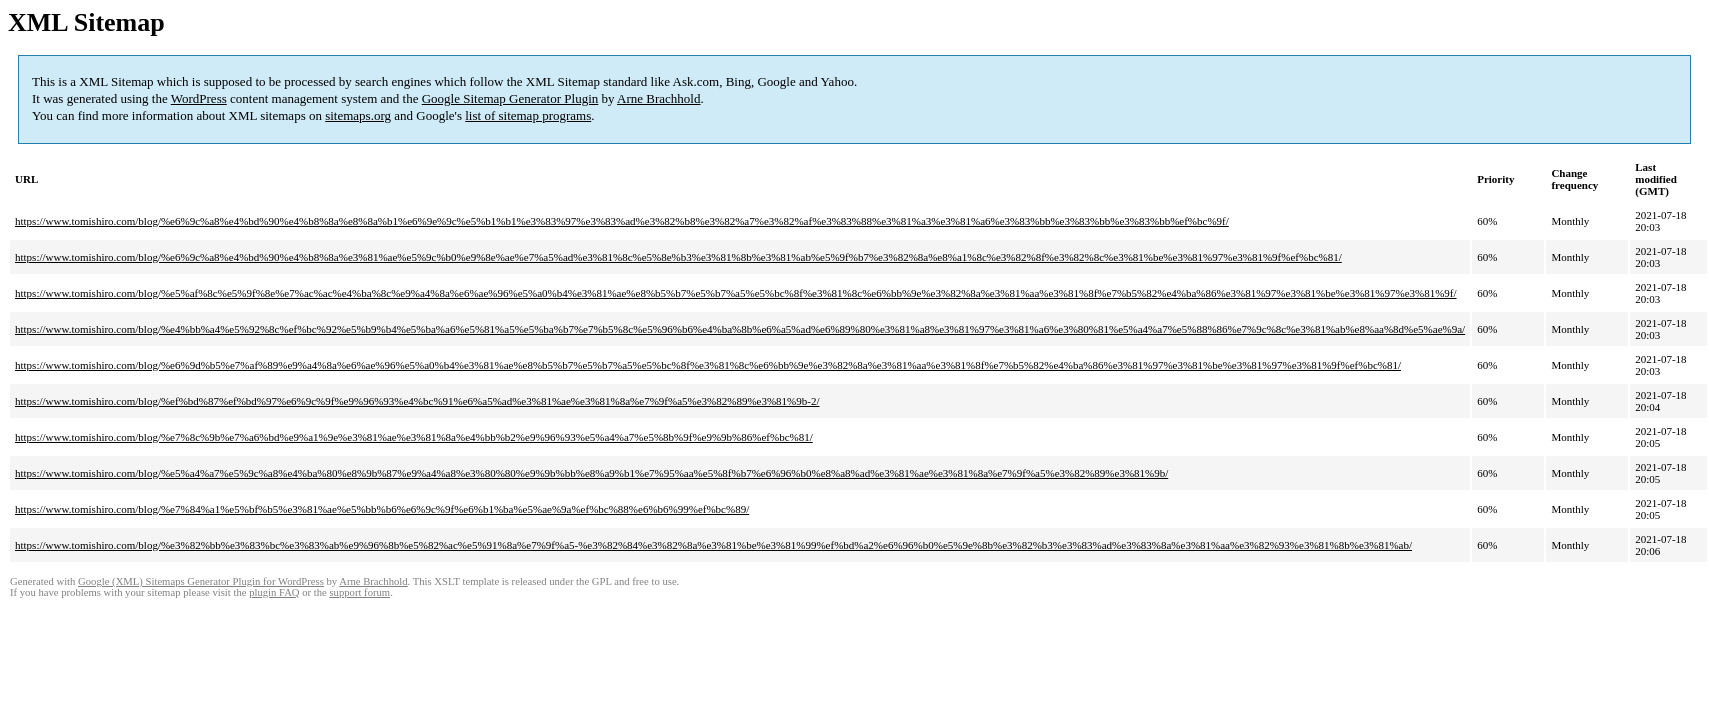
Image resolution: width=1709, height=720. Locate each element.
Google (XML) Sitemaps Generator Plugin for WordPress (201, 581)
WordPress (199, 98)
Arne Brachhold (658, 98)
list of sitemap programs (528, 115)
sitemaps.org (358, 115)
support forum (359, 592)
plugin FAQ (274, 592)
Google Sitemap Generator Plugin (510, 98)
